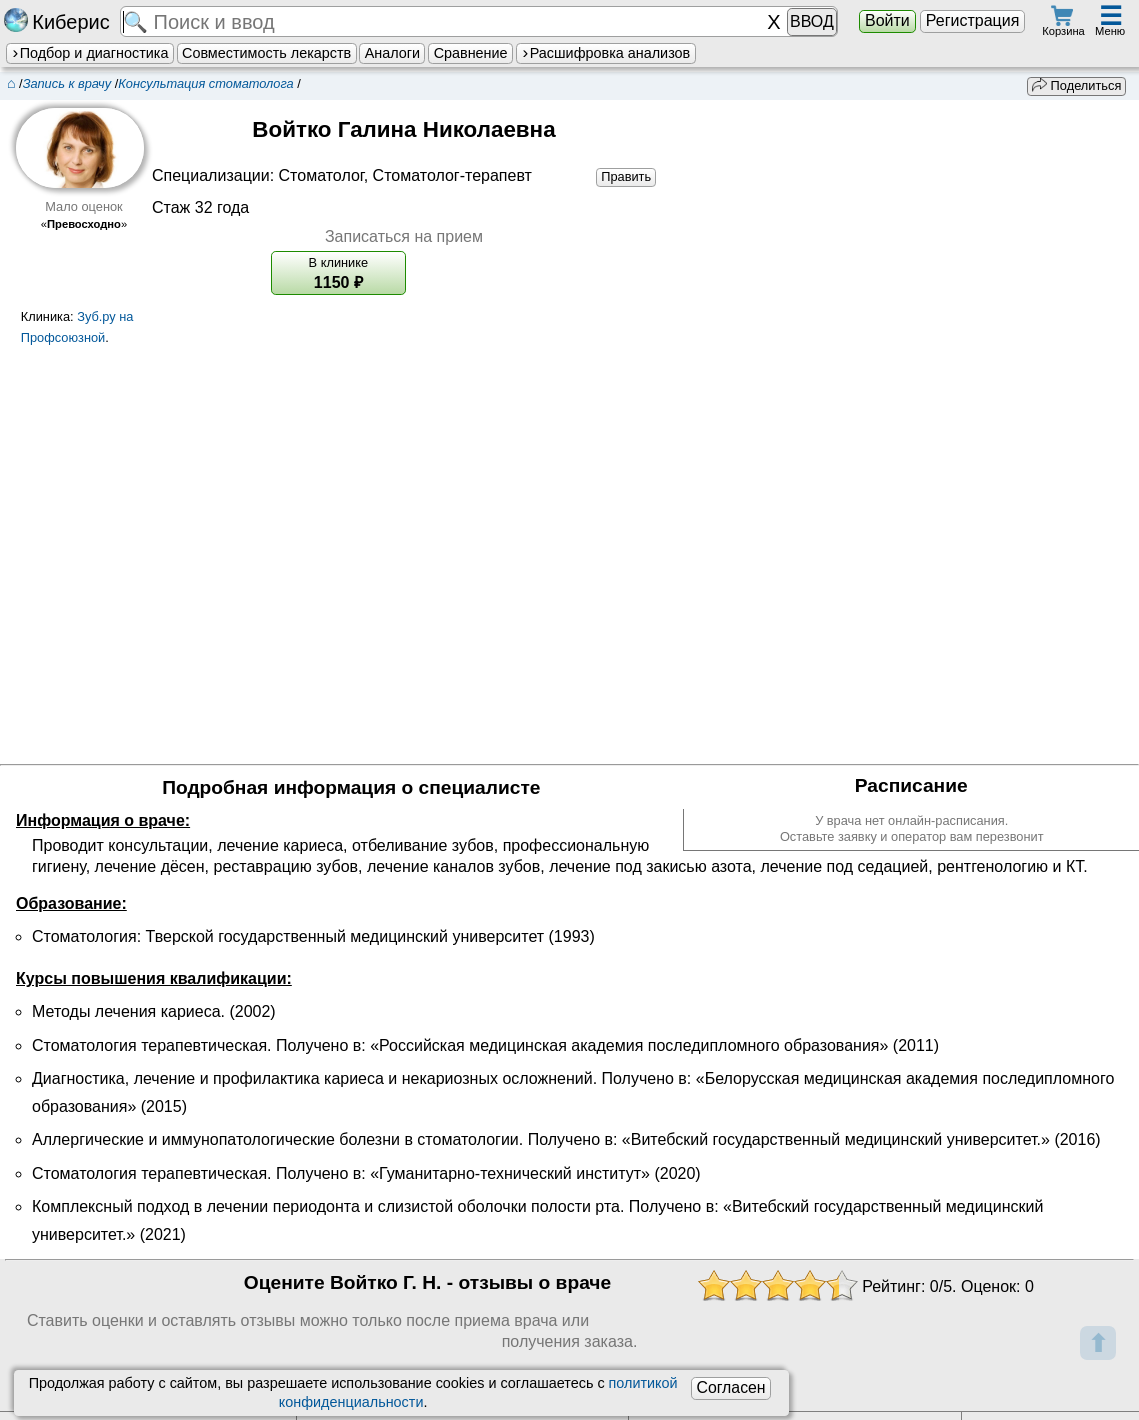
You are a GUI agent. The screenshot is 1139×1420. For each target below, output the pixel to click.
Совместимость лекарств (266, 53)
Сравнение (471, 53)
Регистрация (973, 20)
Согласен (730, 1387)
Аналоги (392, 53)
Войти (887, 20)
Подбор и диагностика (89, 53)
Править (626, 176)
